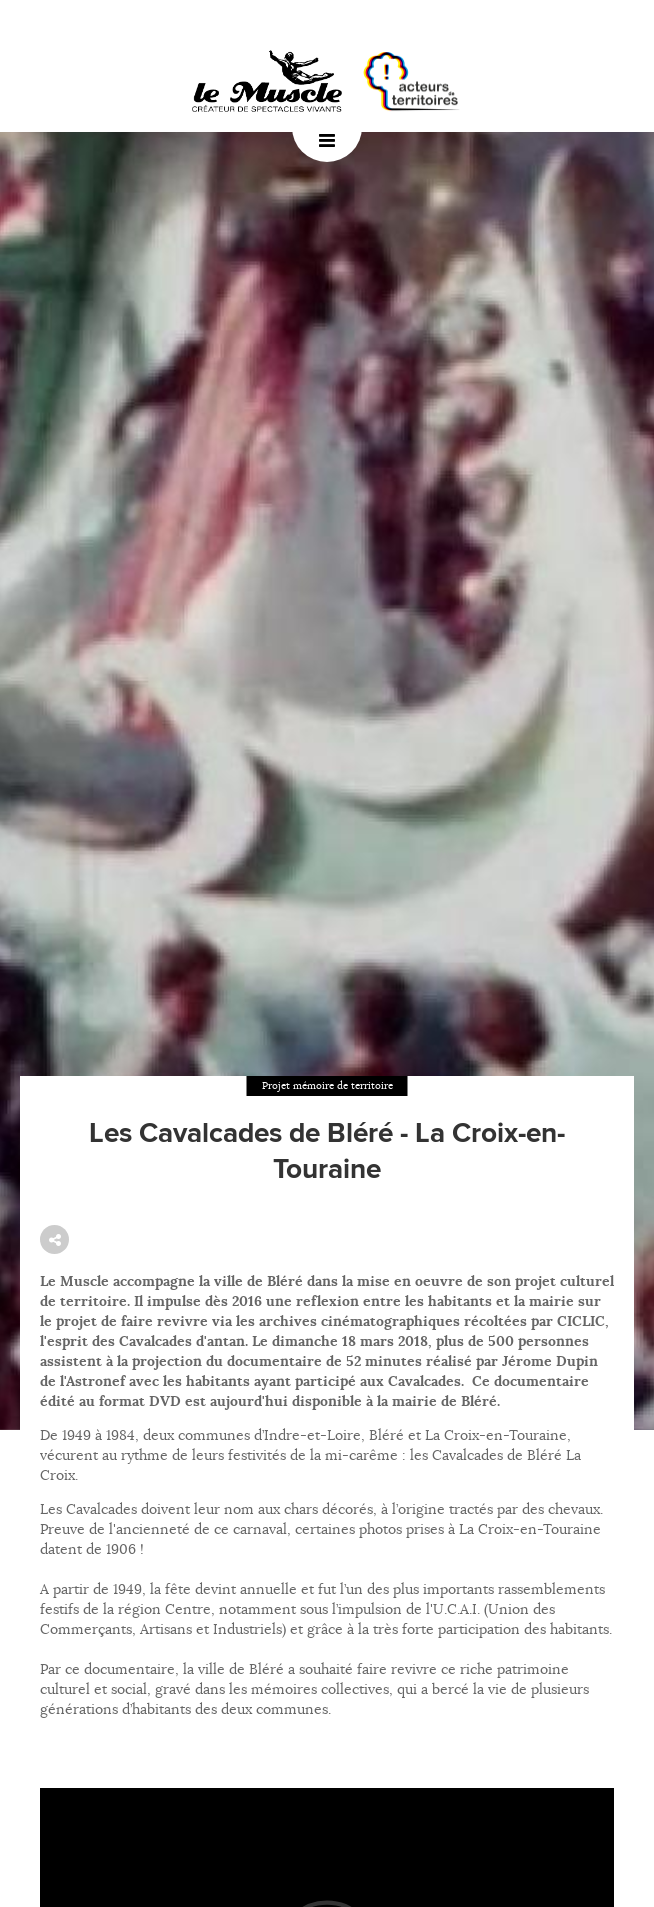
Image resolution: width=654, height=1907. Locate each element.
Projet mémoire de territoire (327, 1085)
